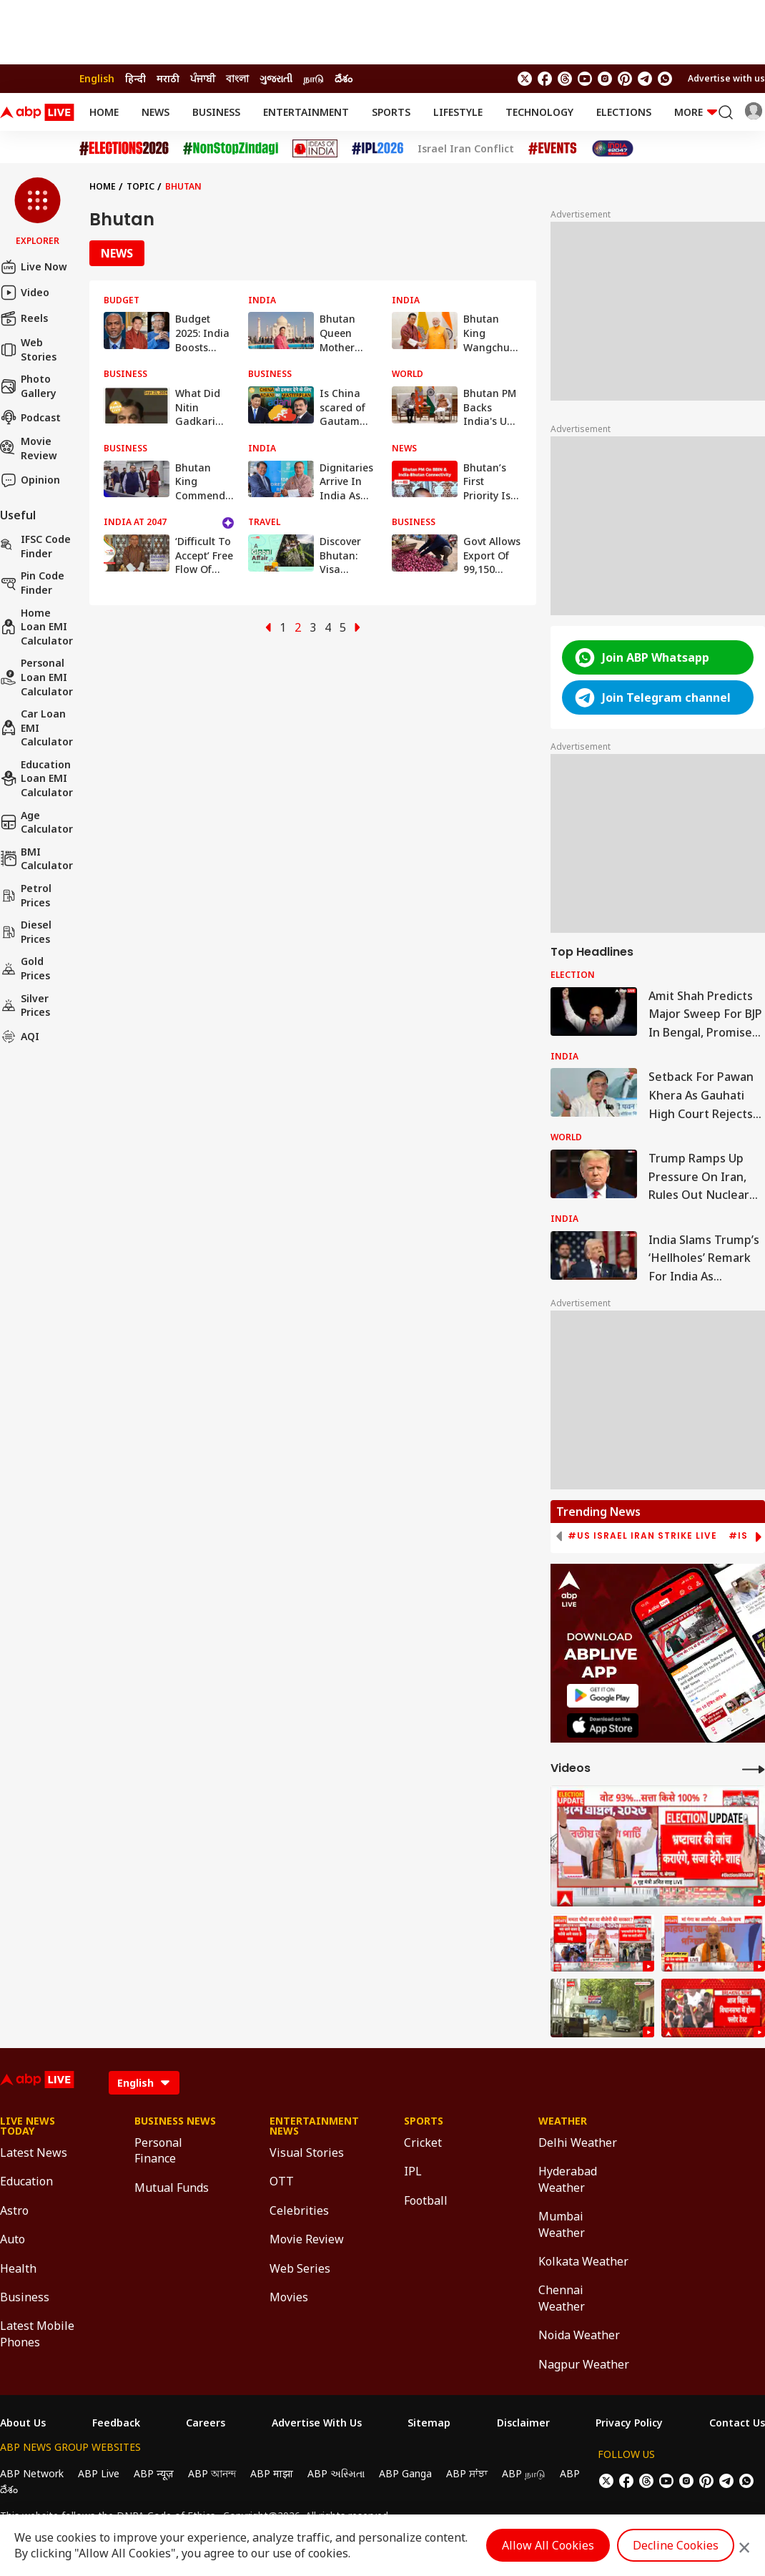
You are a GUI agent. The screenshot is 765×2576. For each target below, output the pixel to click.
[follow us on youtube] (584, 78)
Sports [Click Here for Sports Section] (423, 2121)
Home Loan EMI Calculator (36, 626)
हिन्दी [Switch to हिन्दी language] (135, 78)
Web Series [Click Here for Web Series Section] (300, 2268)
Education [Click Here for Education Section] (26, 2181)
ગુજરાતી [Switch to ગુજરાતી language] (276, 78)
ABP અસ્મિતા (336, 2473)
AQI (19, 1036)
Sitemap (429, 2423)
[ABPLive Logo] (37, 112)
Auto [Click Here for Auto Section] (12, 2239)
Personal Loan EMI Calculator (36, 676)
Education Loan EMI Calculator (36, 778)
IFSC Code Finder (35, 546)
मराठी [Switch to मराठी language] (168, 78)
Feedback (116, 2423)
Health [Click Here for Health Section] (18, 2268)
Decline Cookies (676, 2545)
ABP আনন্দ (212, 2473)
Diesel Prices (25, 932)
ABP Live (98, 2473)
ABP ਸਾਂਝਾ (467, 2473)
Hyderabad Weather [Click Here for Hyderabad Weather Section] (567, 2179)
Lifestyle (458, 112)
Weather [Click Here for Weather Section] (562, 2121)
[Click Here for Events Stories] (552, 148)
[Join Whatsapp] (664, 78)
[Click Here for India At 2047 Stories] (612, 148)
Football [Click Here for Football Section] (426, 2200)
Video (24, 292)
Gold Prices (25, 968)
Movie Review (28, 448)
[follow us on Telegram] (644, 78)
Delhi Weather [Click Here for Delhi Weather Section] (577, 2142)
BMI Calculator (36, 859)
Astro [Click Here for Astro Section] (14, 2210)
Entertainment (306, 112)
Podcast (30, 417)
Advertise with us (726, 78)
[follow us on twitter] (524, 78)
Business (216, 112)
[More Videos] (753, 1768)
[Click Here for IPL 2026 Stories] (377, 148)
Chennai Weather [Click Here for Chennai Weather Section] (561, 2297)
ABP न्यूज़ (154, 2473)
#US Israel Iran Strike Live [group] (642, 1536)
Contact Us (737, 2423)
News (155, 112)
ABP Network (32, 2473)
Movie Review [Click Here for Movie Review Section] (307, 2239)
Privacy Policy (629, 2423)
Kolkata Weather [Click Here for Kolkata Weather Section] (583, 2261)
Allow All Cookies (548, 2545)
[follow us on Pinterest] (624, 78)
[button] (37, 212)
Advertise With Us (317, 2423)
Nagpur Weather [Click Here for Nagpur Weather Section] (583, 2364)
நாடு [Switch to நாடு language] (313, 78)
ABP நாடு (524, 2473)
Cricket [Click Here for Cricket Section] (423, 2142)
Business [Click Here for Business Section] (24, 2297)
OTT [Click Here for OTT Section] (282, 2181)
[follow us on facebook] (544, 78)
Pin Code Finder (32, 583)
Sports (391, 112)
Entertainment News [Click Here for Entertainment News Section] (314, 2126)
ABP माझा (271, 2473)
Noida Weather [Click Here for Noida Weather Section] (579, 2335)
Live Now (33, 266)
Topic (140, 186)
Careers (205, 2423)
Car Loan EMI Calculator (36, 727)
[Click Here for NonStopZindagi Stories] (230, 148)
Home (104, 112)
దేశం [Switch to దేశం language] (343, 78)
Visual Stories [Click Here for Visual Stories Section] (307, 2152)
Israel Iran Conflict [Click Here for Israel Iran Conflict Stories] (466, 149)
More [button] (695, 112)
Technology (539, 112)
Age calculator (36, 822)
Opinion (30, 480)
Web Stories (28, 349)
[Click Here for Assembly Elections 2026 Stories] (124, 148)
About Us (23, 2423)
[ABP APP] (602, 1696)
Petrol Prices (25, 895)
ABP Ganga (405, 2473)
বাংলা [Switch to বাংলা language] (237, 78)
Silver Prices (25, 1005)
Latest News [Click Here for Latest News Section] (33, 2152)
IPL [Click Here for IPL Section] (413, 2171)
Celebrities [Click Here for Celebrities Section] (299, 2210)
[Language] (144, 2083)
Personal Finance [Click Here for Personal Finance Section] (158, 2150)
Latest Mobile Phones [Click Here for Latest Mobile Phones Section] (37, 2333)
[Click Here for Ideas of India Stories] (314, 148)
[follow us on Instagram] (604, 78)
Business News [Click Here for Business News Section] (175, 2121)
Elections (623, 112)
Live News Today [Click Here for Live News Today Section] (27, 2126)
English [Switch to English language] (96, 78)
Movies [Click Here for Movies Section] (289, 2297)
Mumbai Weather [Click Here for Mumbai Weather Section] (561, 2224)
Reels (24, 318)
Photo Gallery (28, 386)
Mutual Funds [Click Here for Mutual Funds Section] (171, 2187)
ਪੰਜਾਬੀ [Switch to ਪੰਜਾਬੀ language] (202, 78)
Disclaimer (523, 2423)
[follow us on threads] (564, 78)
